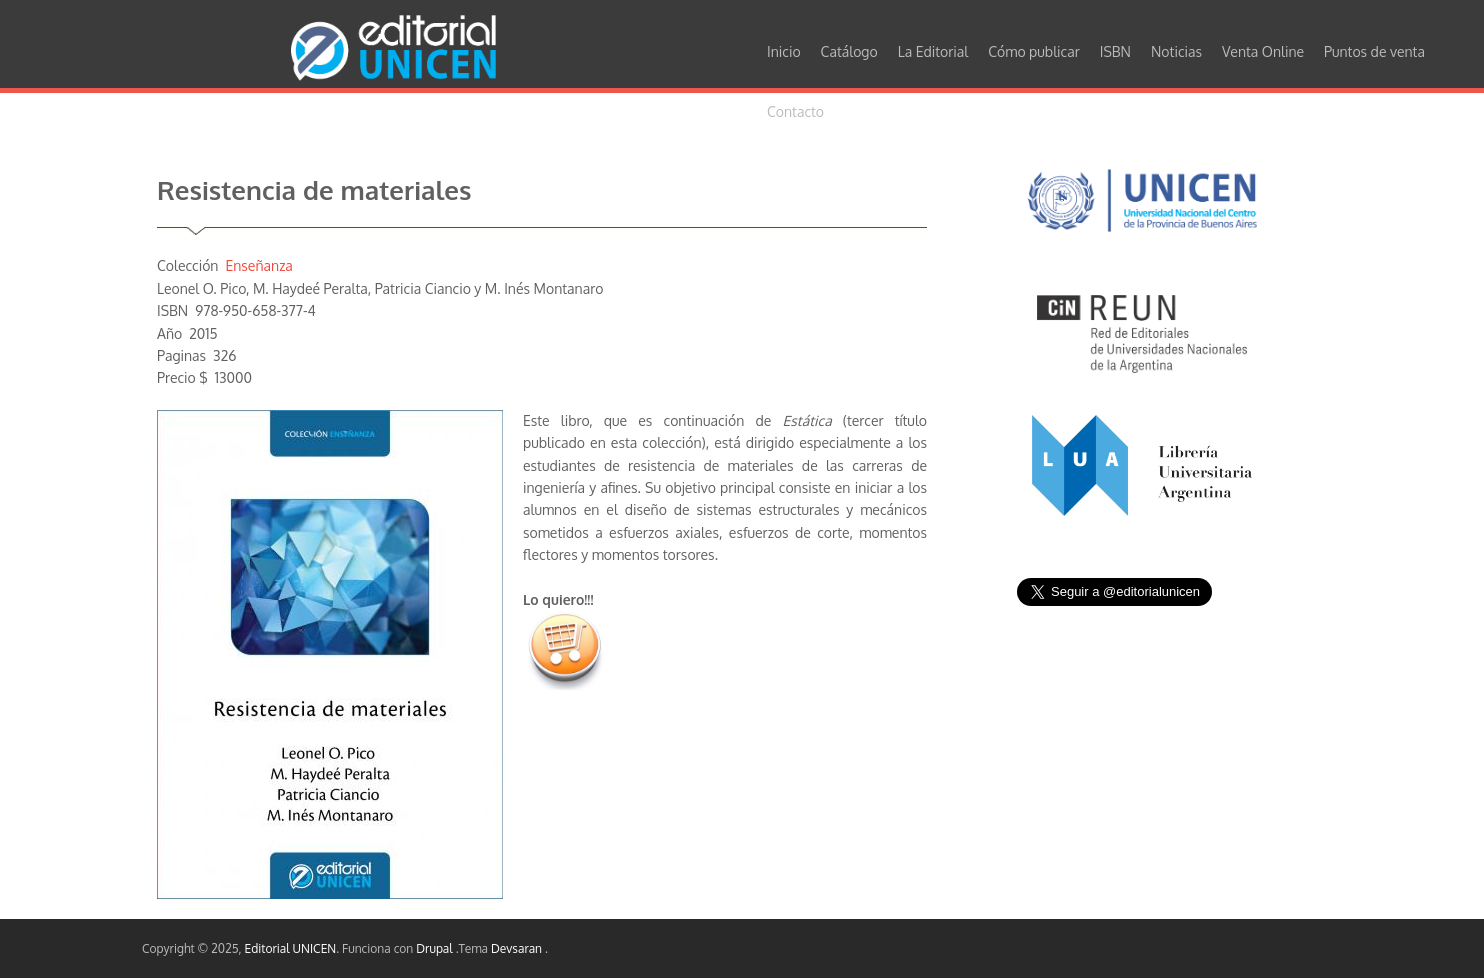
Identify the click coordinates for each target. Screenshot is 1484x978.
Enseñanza (258, 265)
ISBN (1115, 51)
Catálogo (849, 51)
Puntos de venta (1374, 51)
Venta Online (1263, 51)
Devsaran (518, 948)
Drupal (435, 948)
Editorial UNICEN (291, 948)
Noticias (1176, 51)
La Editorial (933, 51)
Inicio (784, 51)
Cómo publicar (1034, 51)
